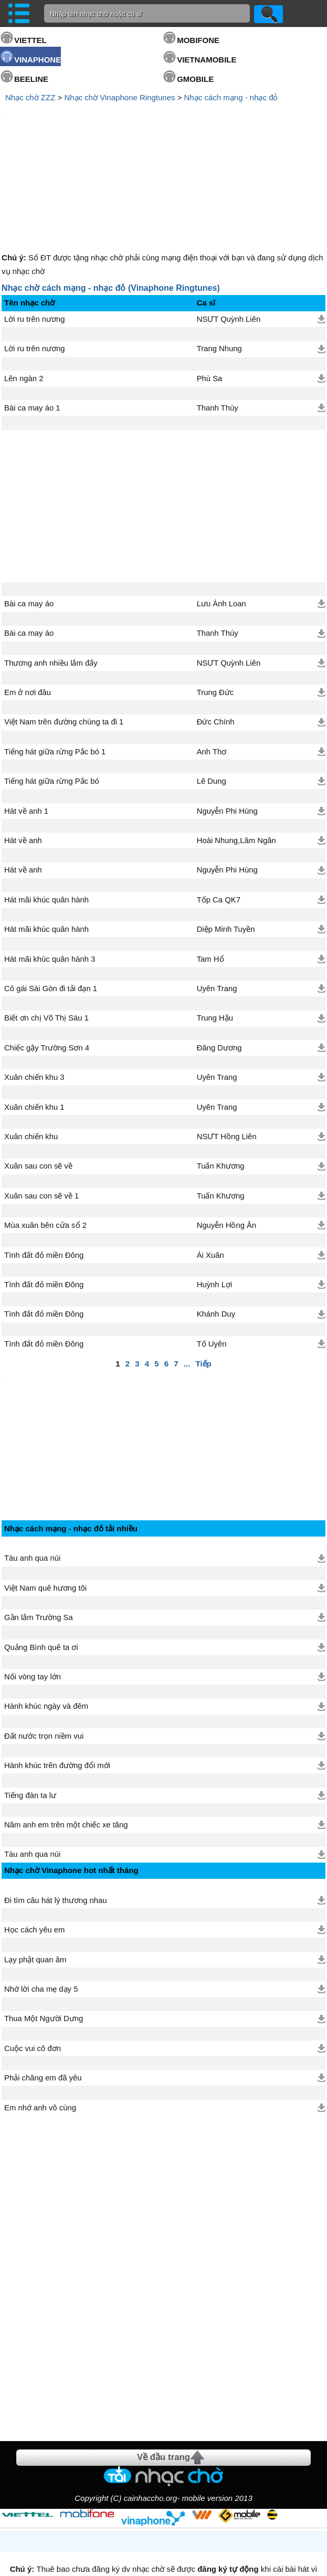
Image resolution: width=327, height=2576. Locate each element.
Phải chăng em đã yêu (42, 1994)
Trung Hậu (215, 928)
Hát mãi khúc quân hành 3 (49, 870)
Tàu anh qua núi (32, 1474)
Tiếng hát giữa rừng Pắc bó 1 (55, 662)
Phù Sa (210, 289)
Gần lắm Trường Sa (38, 1533)
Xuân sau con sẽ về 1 (41, 1106)
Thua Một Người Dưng (43, 1934)
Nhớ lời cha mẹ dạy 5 (41, 1905)
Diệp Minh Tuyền (226, 840)
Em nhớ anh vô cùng (40, 2024)
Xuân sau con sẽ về (38, 1077)
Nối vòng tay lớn (32, 1593)
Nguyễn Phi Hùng (227, 722)
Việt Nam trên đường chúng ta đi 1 (63, 632)
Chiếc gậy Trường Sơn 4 (46, 958)
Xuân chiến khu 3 (34, 988)
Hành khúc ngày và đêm (46, 1622)
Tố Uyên (212, 1254)
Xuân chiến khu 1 (34, 1018)
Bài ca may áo (29, 514)
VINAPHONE (37, 59)
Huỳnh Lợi (215, 1195)
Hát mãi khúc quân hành (46, 810)
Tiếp (204, 1274)
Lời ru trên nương (34, 230)
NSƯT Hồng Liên (227, 1047)
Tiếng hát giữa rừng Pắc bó (51, 692)
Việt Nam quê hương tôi (45, 1504)
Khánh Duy (216, 1225)
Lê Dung (211, 692)
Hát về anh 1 (26, 722)
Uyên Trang (217, 899)
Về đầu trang (163, 2373)
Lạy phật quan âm (35, 1875)
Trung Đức (215, 603)
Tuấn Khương (221, 1077)
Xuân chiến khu (31, 1047)
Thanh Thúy (217, 318)
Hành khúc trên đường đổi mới (57, 1681)
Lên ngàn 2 (23, 289)
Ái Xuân (210, 1166)
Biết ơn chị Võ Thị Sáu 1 (46, 928)
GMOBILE (195, 79)
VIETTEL (30, 40)
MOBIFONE (198, 40)
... (187, 1274)
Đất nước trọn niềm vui (43, 1652)
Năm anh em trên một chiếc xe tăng (66, 1741)
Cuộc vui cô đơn (32, 1964)
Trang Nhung (219, 259)
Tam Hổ (210, 870)
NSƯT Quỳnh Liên (228, 230)
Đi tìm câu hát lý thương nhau (55, 1816)
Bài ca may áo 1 (32, 318)
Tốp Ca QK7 (218, 810)
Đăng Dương (219, 958)
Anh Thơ (212, 662)
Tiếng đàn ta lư (30, 1711)
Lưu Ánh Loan (221, 514)
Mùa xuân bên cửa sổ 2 (45, 1136)
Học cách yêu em (34, 1846)
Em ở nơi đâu (27, 603)
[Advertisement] (164, 133)
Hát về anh (23, 751)
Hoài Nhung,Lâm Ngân (236, 751)
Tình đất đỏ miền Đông (43, 1166)
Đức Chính (216, 632)
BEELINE (31, 79)
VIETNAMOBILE (206, 59)
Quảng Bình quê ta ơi (41, 1563)
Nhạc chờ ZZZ (30, 97)
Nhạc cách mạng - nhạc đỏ (231, 97)
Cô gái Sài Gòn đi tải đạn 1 (50, 899)
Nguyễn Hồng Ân (227, 1136)
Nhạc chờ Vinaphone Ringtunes (119, 97)
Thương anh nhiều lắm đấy (51, 574)
